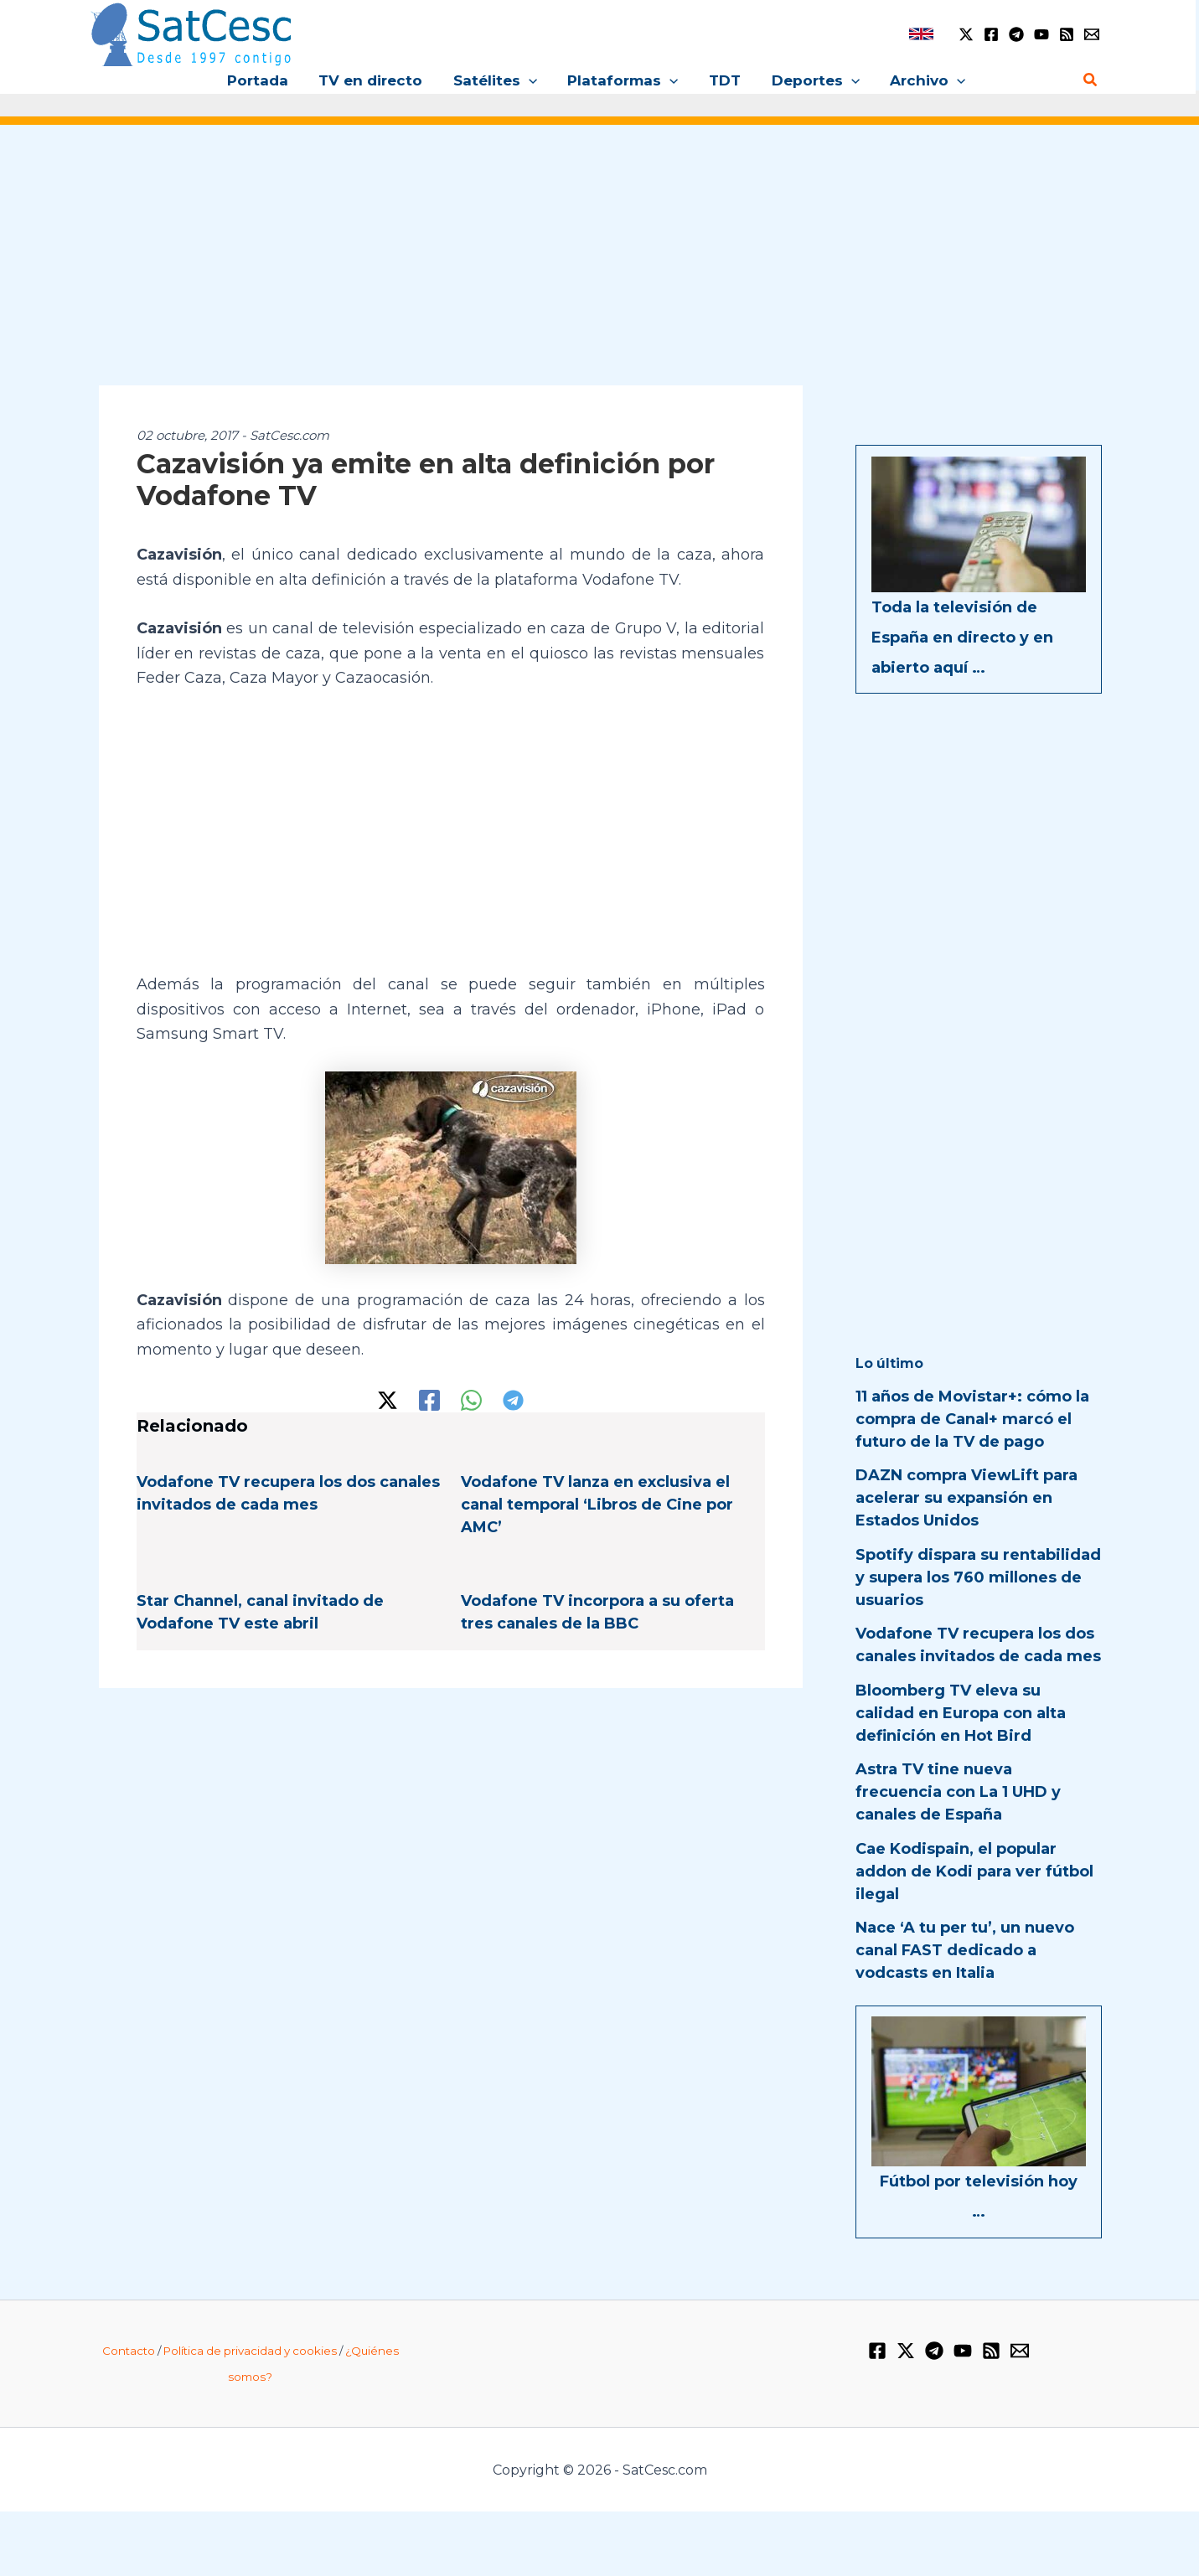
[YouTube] (1041, 34)
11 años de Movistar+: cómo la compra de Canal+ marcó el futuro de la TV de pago (972, 1419)
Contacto (128, 2350)
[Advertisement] (600, 266)
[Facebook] (991, 34)
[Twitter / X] (966, 34)
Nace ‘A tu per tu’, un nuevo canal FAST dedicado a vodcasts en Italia (964, 1950)
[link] (921, 34)
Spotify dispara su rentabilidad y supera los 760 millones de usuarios (978, 1577)
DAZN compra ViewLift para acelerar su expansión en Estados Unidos (966, 1498)
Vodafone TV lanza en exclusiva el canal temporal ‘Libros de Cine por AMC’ (597, 1504)
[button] (530, 80)
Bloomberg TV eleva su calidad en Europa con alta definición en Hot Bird (960, 1713)
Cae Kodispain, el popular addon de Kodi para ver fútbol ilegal (974, 1871)
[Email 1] (1091, 34)
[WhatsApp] (471, 1400)
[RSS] (1066, 34)
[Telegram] (1016, 34)
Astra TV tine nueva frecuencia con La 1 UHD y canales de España (958, 1792)
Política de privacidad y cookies (250, 2350)
